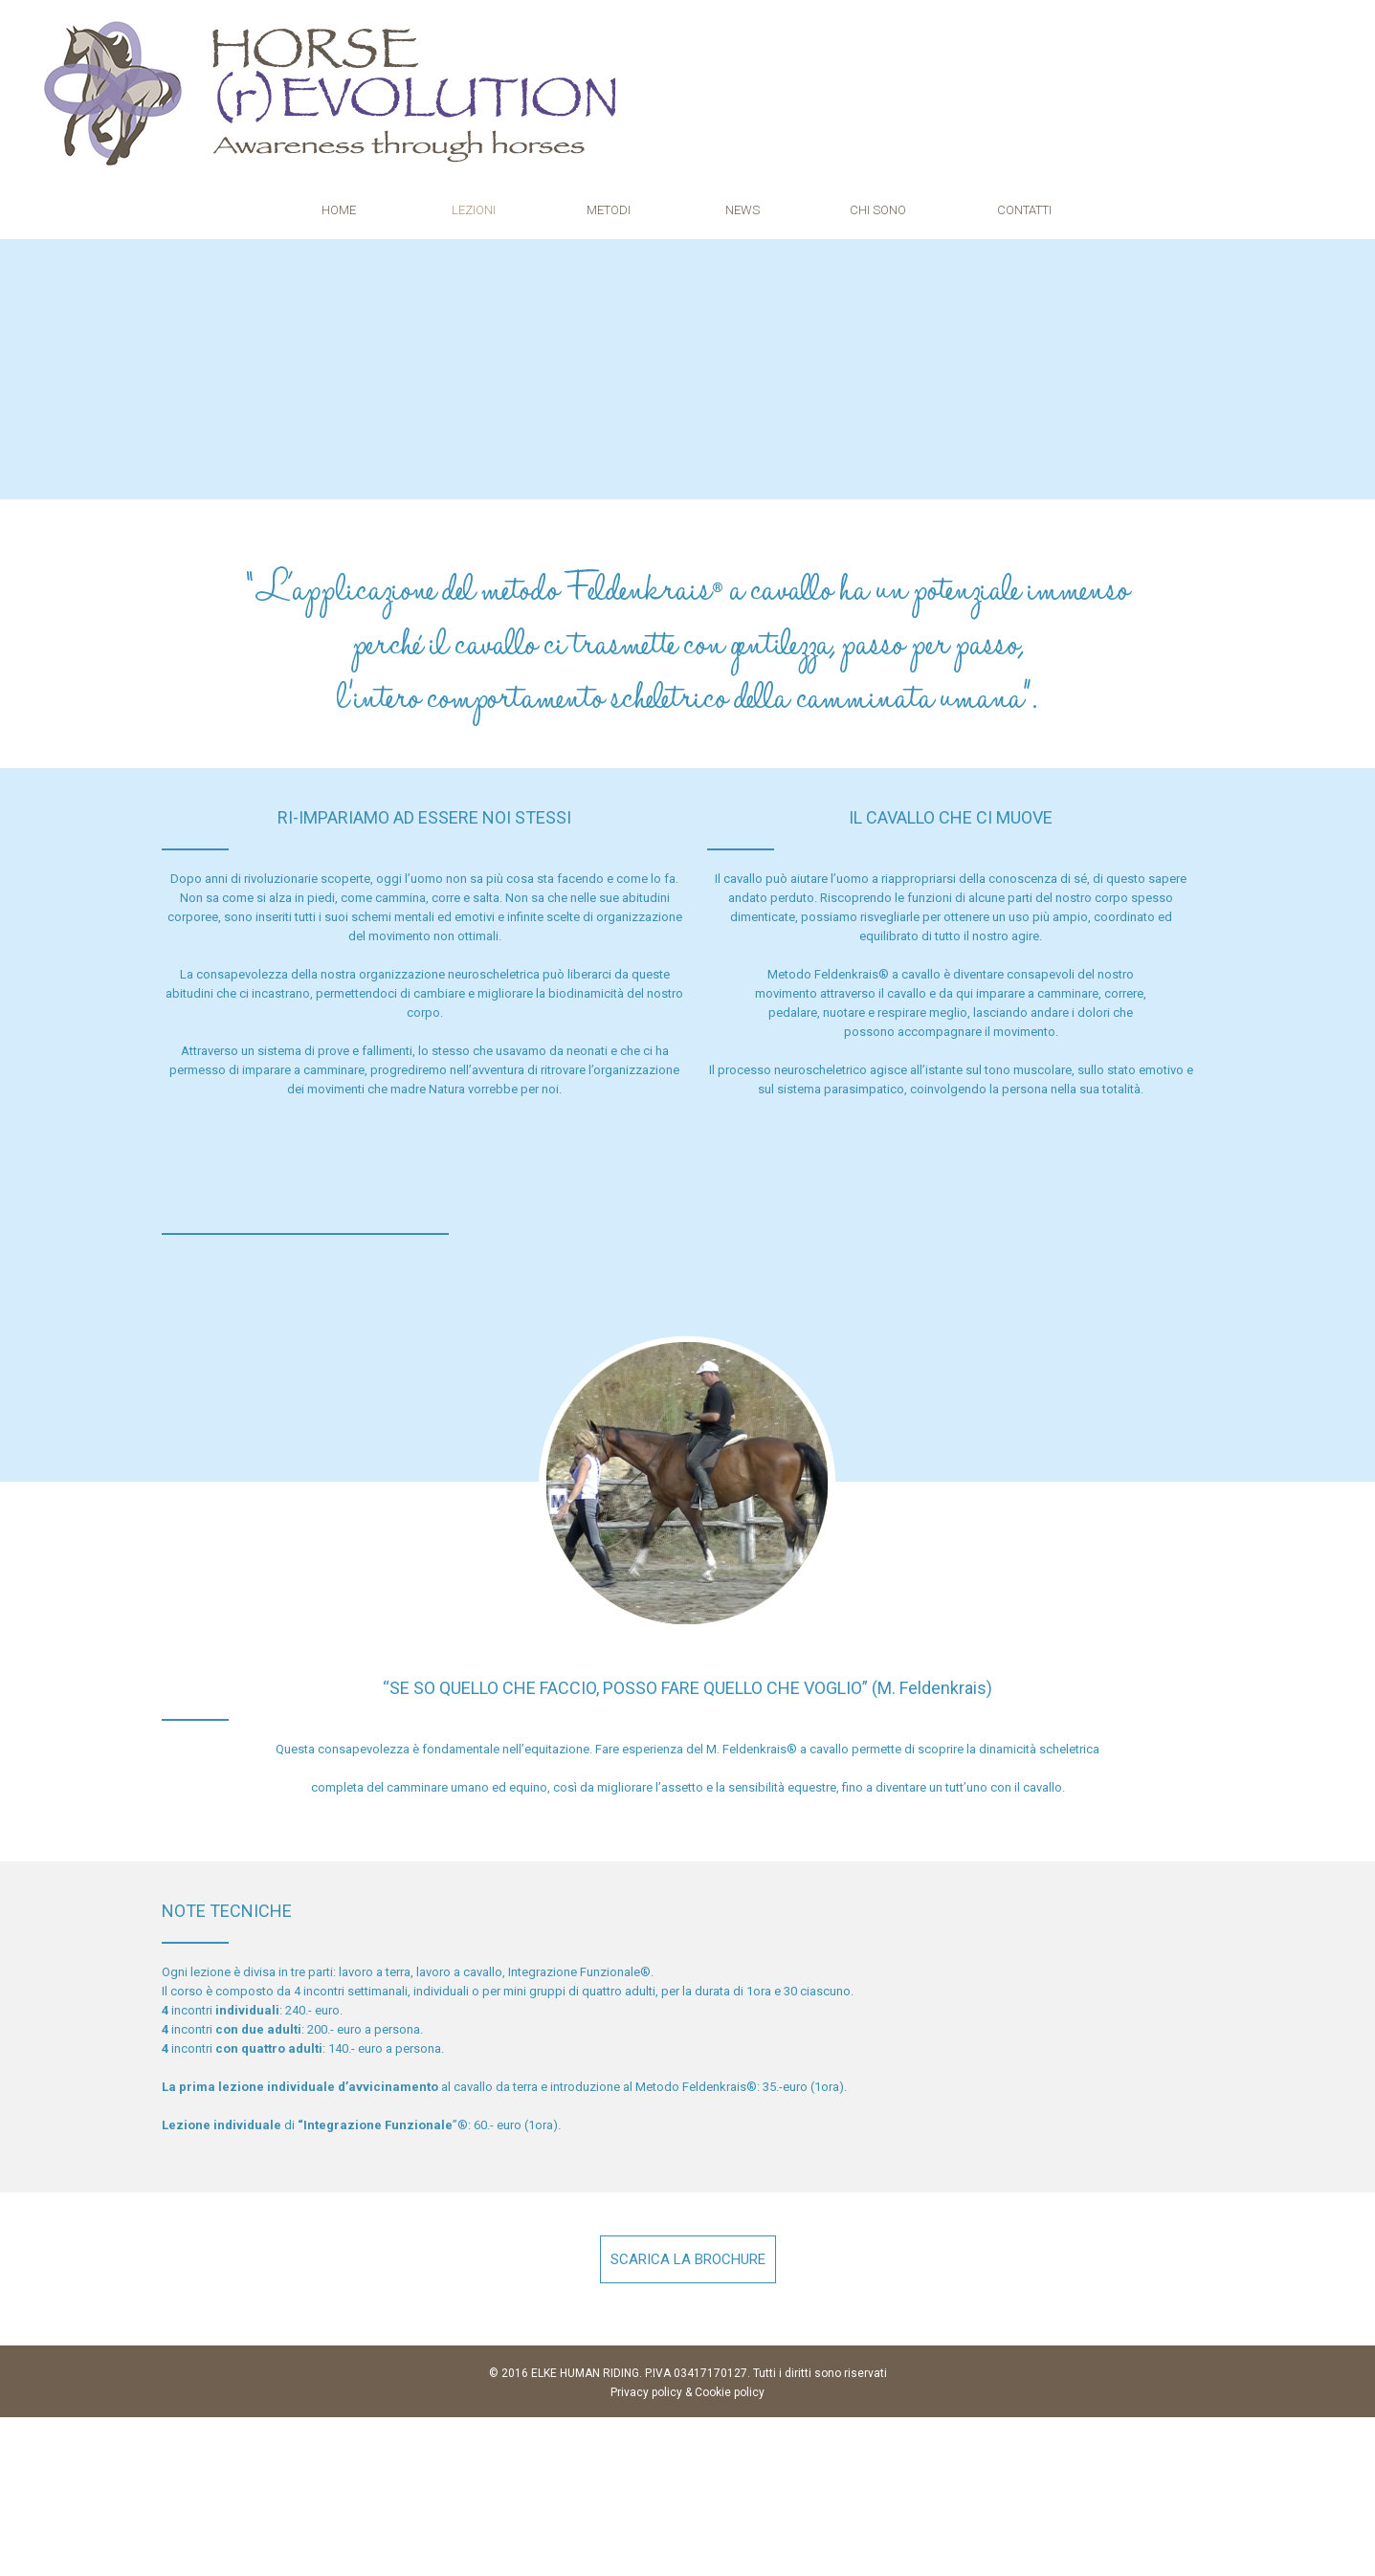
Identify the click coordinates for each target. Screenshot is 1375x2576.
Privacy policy (646, 2390)
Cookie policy (730, 2390)
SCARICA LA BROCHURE (687, 2257)
